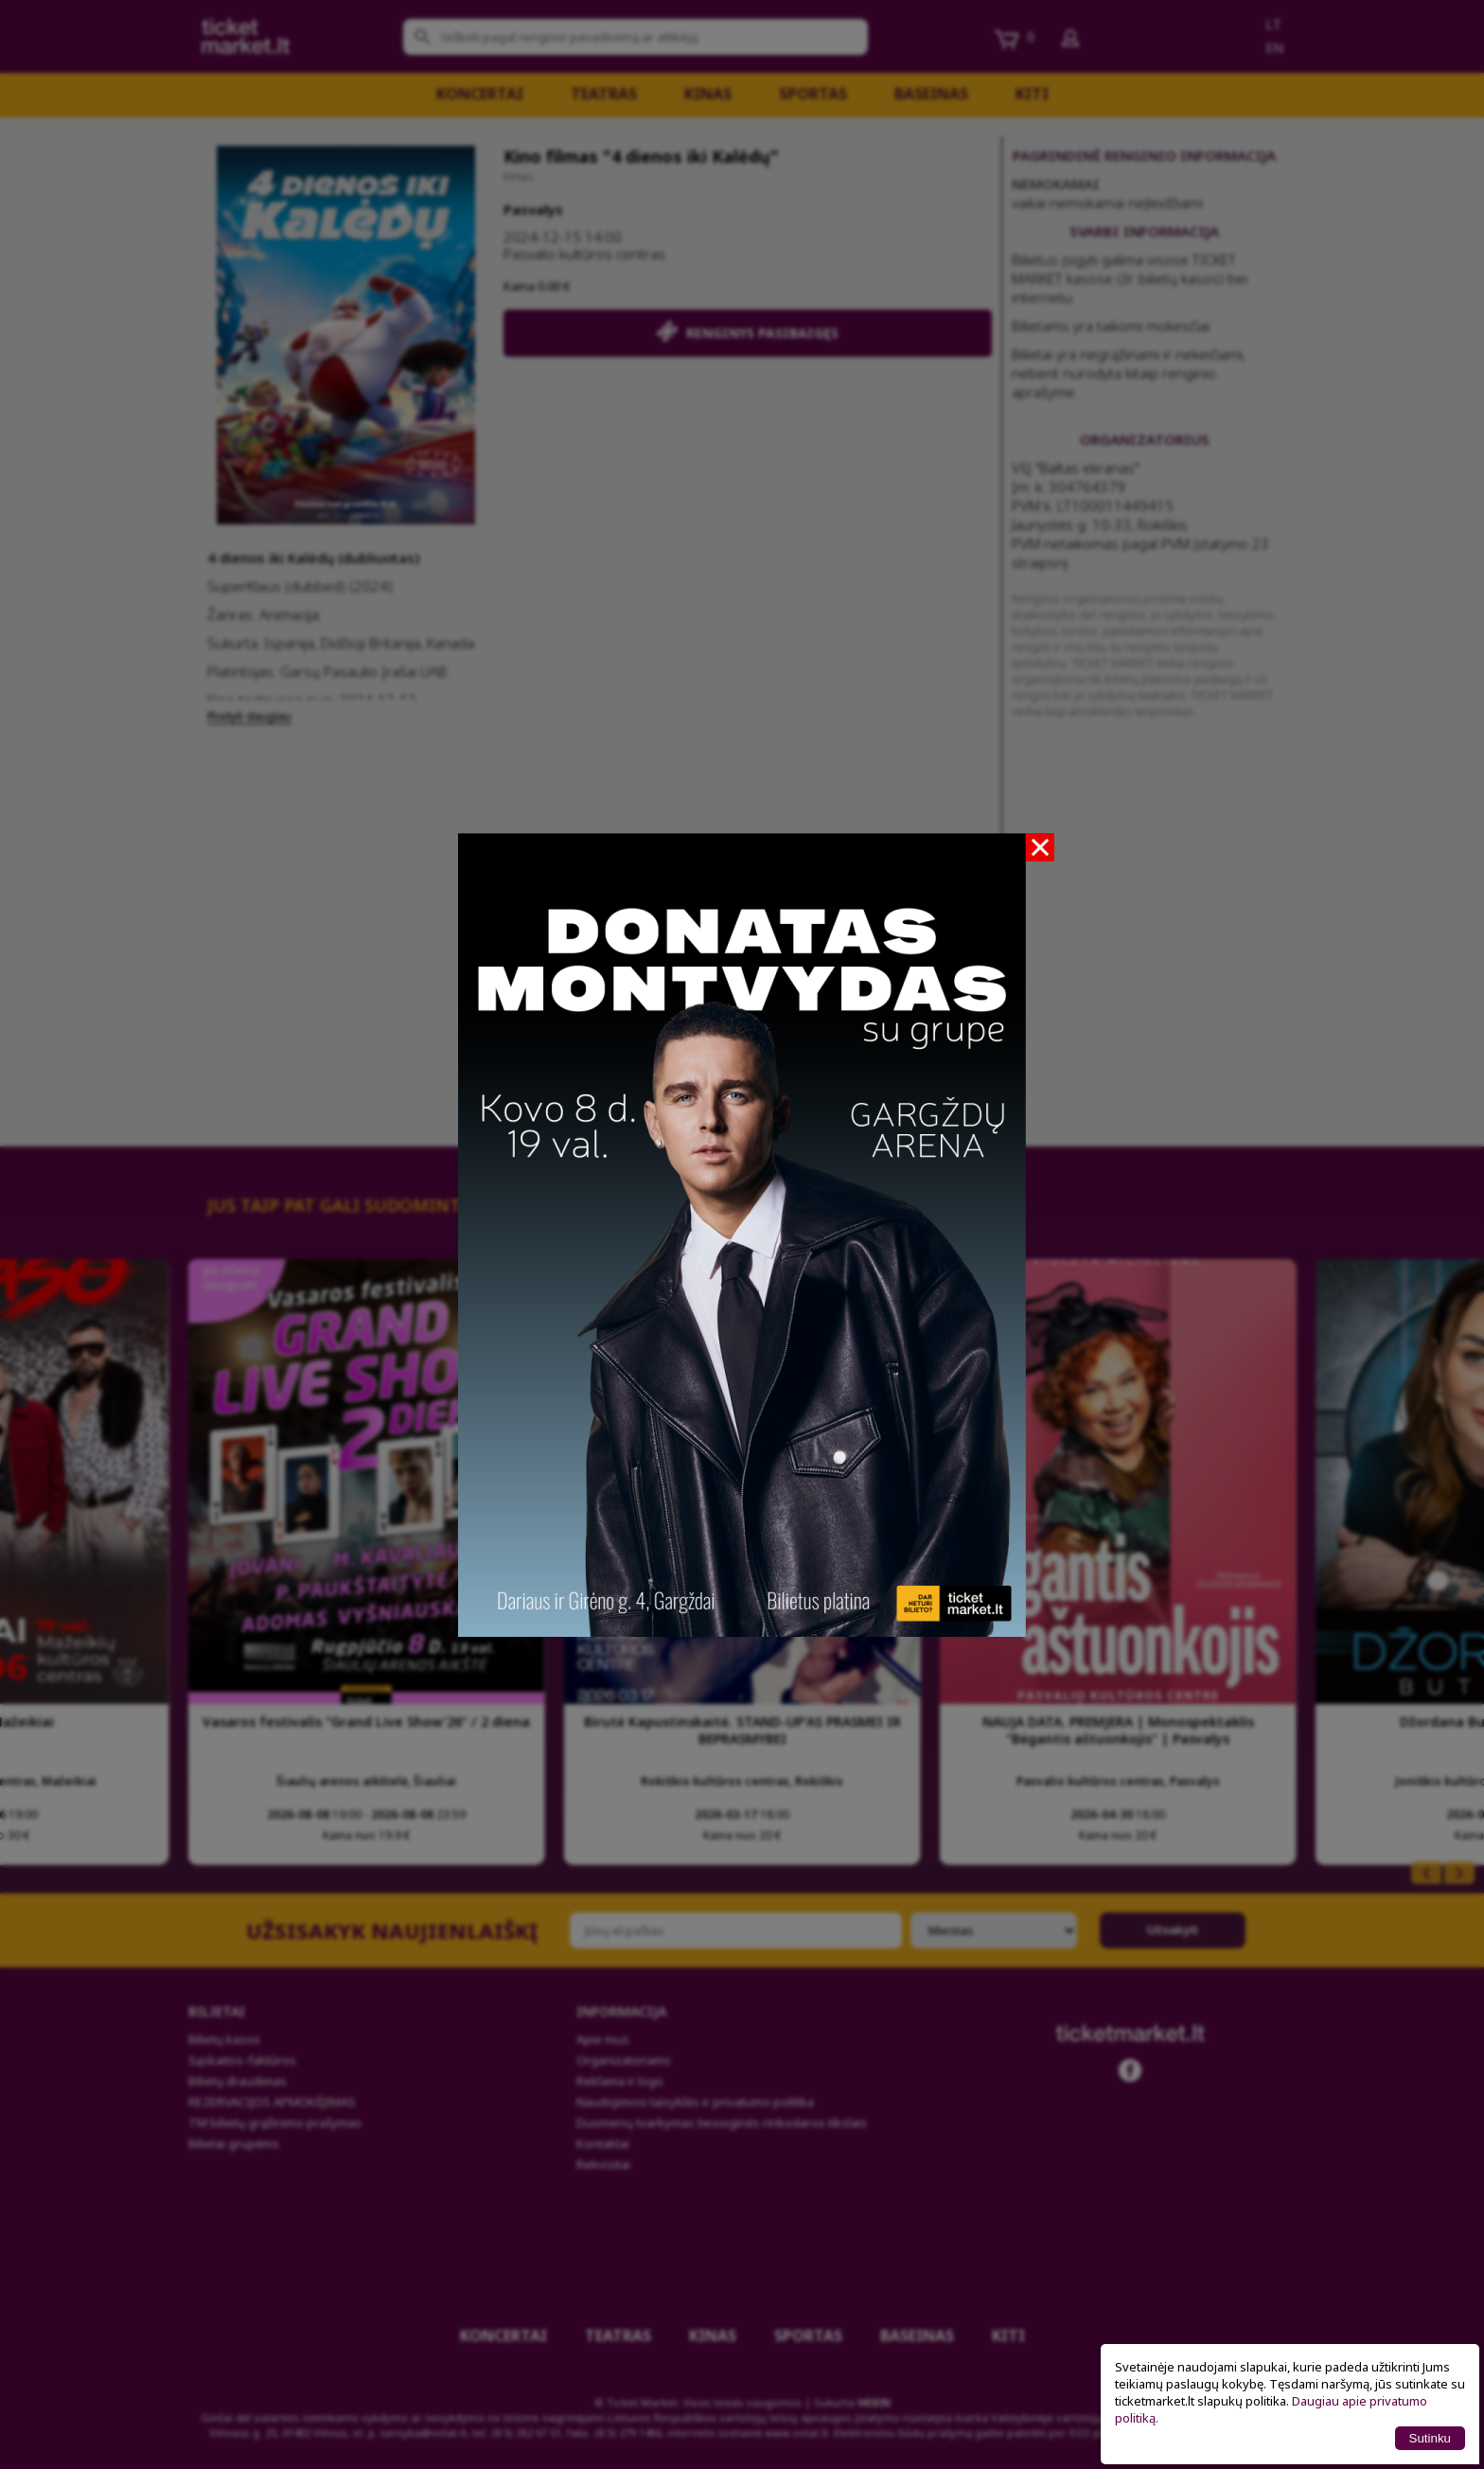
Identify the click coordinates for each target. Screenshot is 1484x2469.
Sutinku (1430, 2438)
